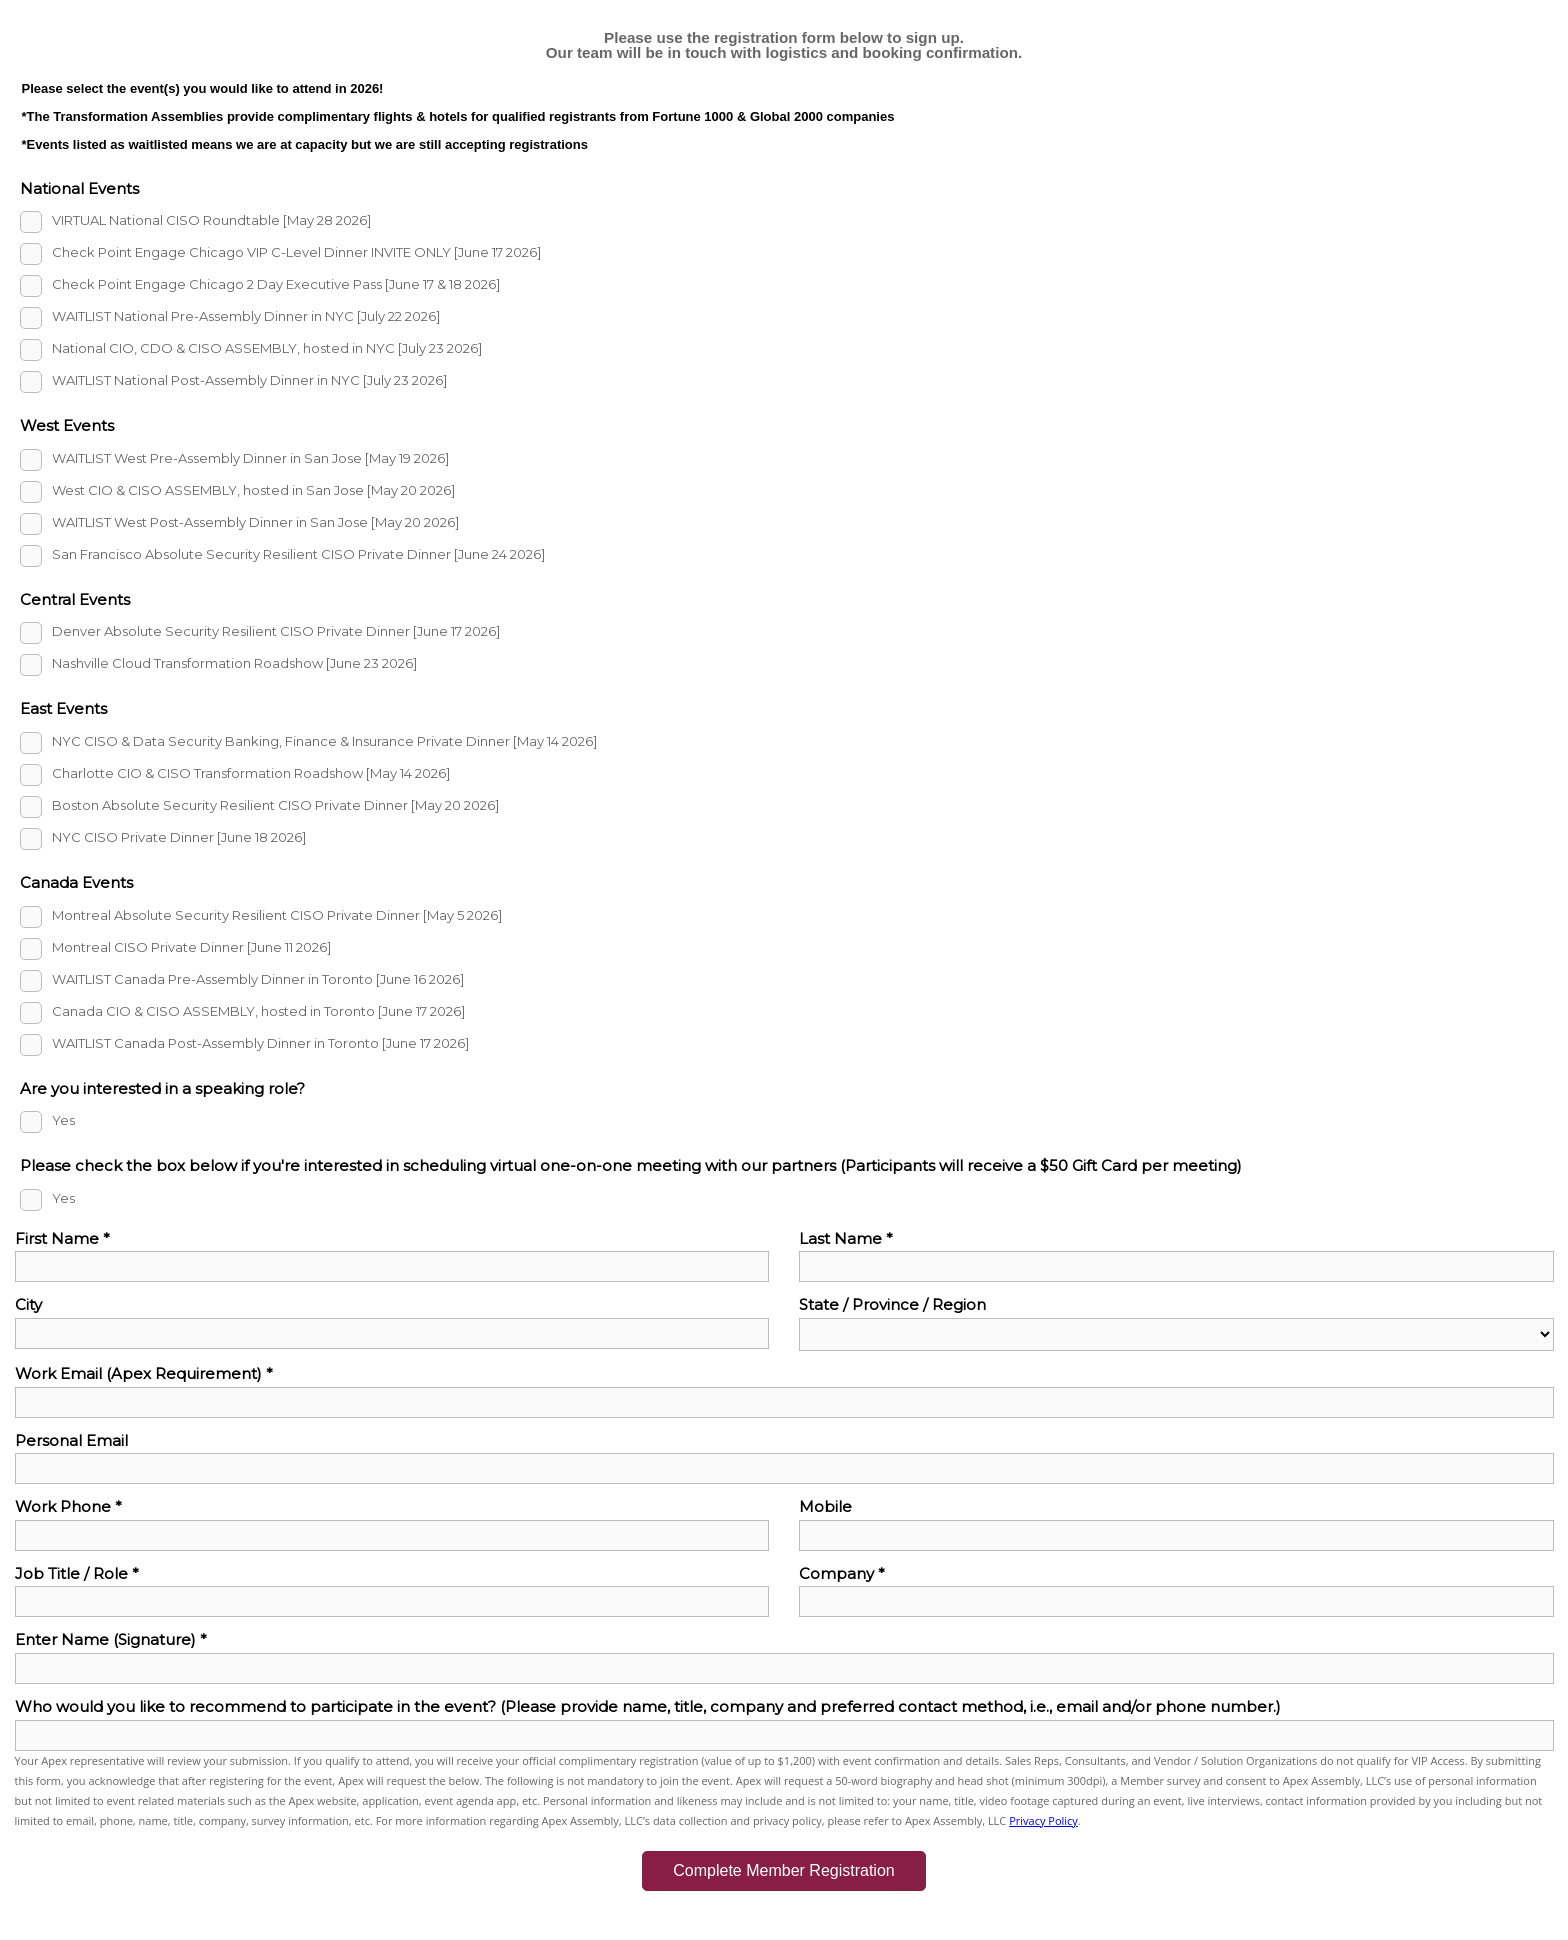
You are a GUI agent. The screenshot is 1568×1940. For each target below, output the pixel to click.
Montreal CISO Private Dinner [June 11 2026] (191, 947)
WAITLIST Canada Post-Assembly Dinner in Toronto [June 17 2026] (260, 1043)
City (28, 1304)
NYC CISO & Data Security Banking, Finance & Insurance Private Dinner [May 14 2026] (324, 741)
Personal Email (71, 1440)
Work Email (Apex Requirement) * (144, 1373)
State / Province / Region (892, 1304)
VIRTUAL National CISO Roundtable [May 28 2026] (211, 221)
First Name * (62, 1238)
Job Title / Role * (77, 1573)
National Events (79, 188)
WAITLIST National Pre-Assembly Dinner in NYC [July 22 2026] (246, 317)
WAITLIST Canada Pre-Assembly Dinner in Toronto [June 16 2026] (258, 979)
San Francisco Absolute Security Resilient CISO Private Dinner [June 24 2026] (298, 554)
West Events (67, 425)
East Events (63, 708)
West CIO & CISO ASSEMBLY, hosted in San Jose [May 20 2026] (253, 490)
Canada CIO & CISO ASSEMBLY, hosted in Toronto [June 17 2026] (258, 1011)
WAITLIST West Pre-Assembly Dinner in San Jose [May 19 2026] (250, 458)
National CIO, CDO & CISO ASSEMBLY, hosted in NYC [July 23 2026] (267, 349)
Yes (63, 1121)
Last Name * (846, 1238)
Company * (842, 1573)
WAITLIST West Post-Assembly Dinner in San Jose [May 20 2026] (255, 522)
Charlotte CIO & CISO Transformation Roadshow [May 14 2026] (251, 773)
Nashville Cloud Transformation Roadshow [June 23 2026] (234, 664)
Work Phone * (68, 1506)
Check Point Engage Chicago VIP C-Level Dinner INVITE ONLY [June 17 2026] (296, 253)
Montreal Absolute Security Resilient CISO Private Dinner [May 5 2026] (277, 915)
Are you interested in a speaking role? (162, 1088)
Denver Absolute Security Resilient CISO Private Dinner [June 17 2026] (276, 632)
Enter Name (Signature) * (111, 1639)
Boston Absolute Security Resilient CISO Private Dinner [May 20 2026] (275, 805)
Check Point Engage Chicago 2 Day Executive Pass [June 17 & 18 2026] (276, 285)
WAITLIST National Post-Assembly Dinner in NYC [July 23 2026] (249, 381)
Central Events (75, 599)
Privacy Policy (1043, 1820)
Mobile (825, 1506)
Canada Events (76, 882)
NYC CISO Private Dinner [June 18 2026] (179, 837)
